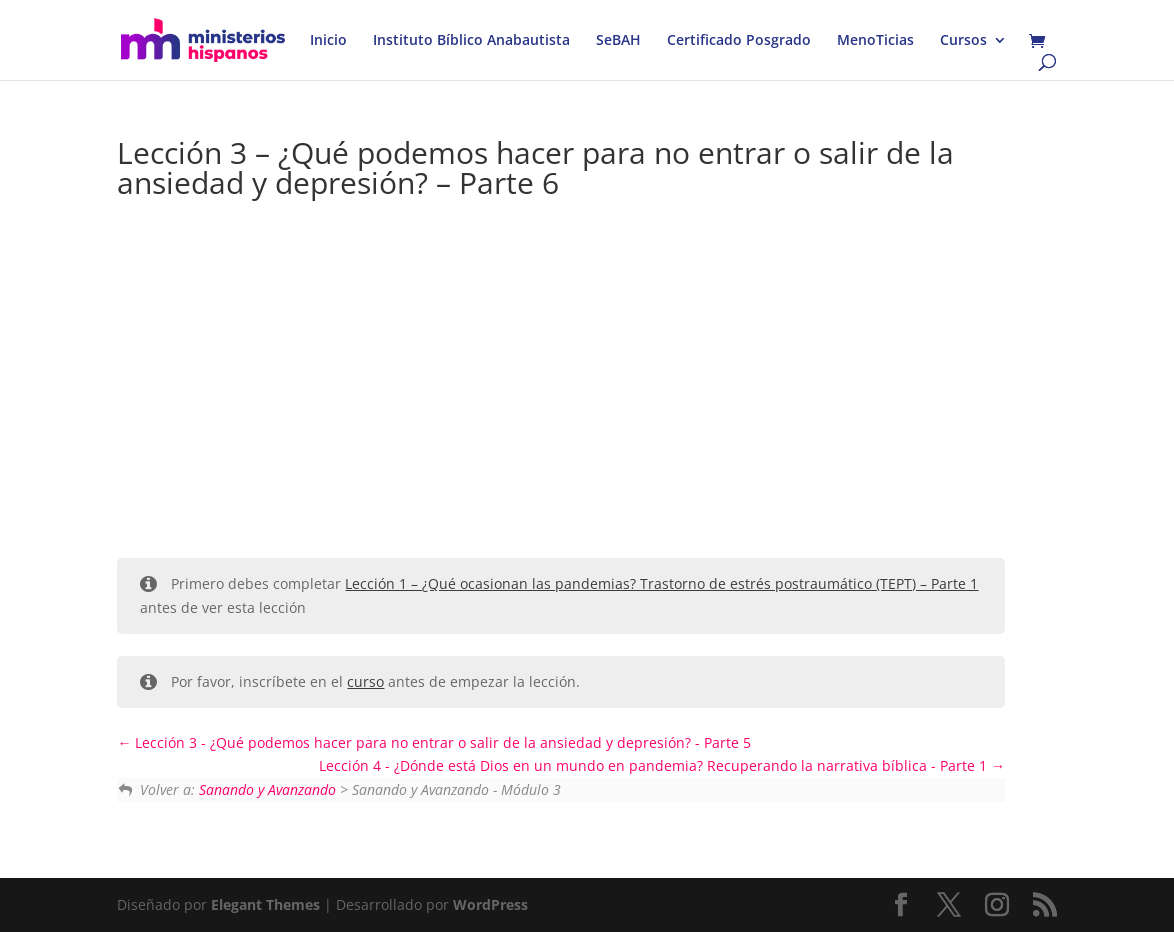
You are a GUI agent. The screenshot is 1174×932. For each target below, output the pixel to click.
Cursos (963, 41)
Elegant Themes (265, 904)
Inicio (328, 41)
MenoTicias (875, 41)
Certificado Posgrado (739, 41)
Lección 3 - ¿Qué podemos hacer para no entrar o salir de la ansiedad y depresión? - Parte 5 (434, 742)
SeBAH (618, 41)
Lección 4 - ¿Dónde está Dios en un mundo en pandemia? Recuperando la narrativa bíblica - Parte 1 (662, 765)
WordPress (490, 904)
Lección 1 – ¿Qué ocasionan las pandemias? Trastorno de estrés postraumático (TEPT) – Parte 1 (661, 583)
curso (365, 681)
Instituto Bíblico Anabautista (471, 41)
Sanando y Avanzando (267, 789)
